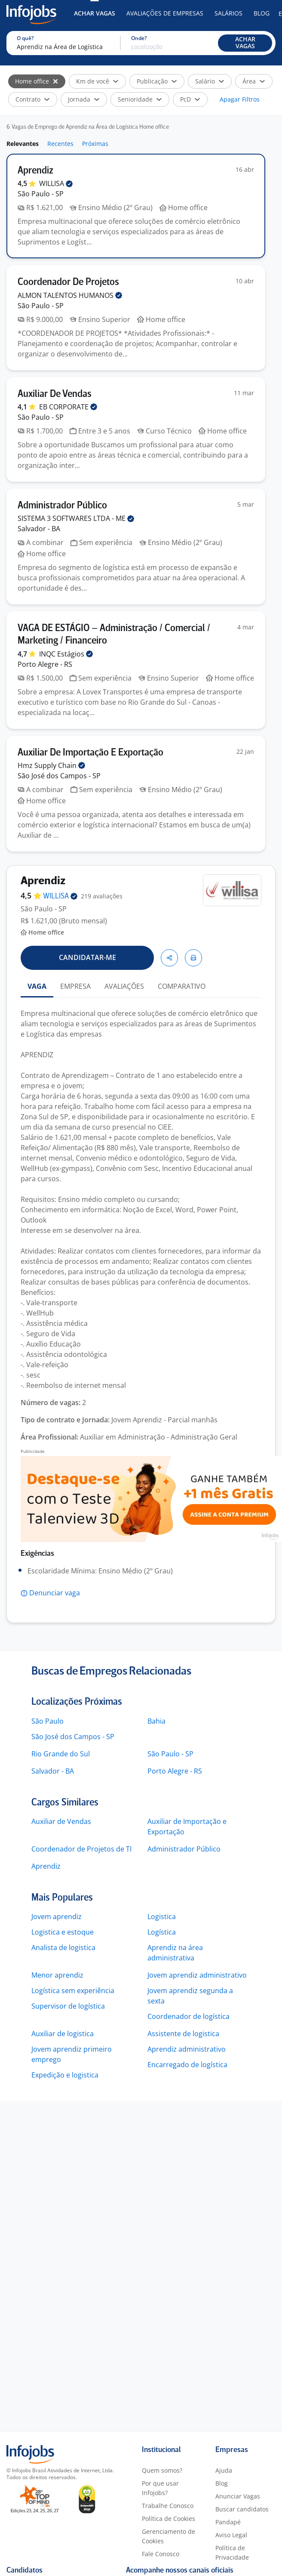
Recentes (60, 143)
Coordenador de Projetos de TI (81, 1849)
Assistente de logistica (183, 2033)
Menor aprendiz (57, 1975)
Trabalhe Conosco (167, 2506)
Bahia (156, 1721)
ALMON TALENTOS (70, 295)
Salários (228, 13)
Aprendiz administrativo (186, 2049)
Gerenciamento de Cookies (168, 2536)
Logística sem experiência (72, 1990)
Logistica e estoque (62, 1932)
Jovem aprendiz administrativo (197, 1975)
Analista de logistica (63, 1947)
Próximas (95, 143)
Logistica (161, 1916)
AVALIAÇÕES (124, 986)
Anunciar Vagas (237, 2496)
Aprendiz (46, 1866)
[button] (245, 43)
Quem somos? (162, 2470)
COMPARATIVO (181, 986)
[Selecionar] (55, 81)
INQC (66, 654)
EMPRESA (75, 986)
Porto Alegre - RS (174, 1771)
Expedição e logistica (64, 2075)
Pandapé (228, 2522)
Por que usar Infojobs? (160, 2488)
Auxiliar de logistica (62, 2033)
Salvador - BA (52, 1771)
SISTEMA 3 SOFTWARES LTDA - (76, 518)
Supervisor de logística (68, 2006)
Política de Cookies (168, 2518)
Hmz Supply (51, 765)
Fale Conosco (160, 2554)
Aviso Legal (231, 2535)
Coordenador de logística (188, 2016)
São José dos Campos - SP (72, 1736)
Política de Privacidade (232, 2552)
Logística (161, 1932)
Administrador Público (184, 1849)
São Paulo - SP (170, 1754)
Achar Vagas (94, 13)
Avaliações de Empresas (164, 13)
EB (68, 407)
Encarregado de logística (187, 2064)
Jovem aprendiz (56, 1916)
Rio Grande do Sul (60, 1754)
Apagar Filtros (240, 99)
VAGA (37, 986)
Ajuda (223, 2470)
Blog (262, 13)
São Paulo (47, 1721)
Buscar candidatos (242, 2509)
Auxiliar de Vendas (61, 1821)
